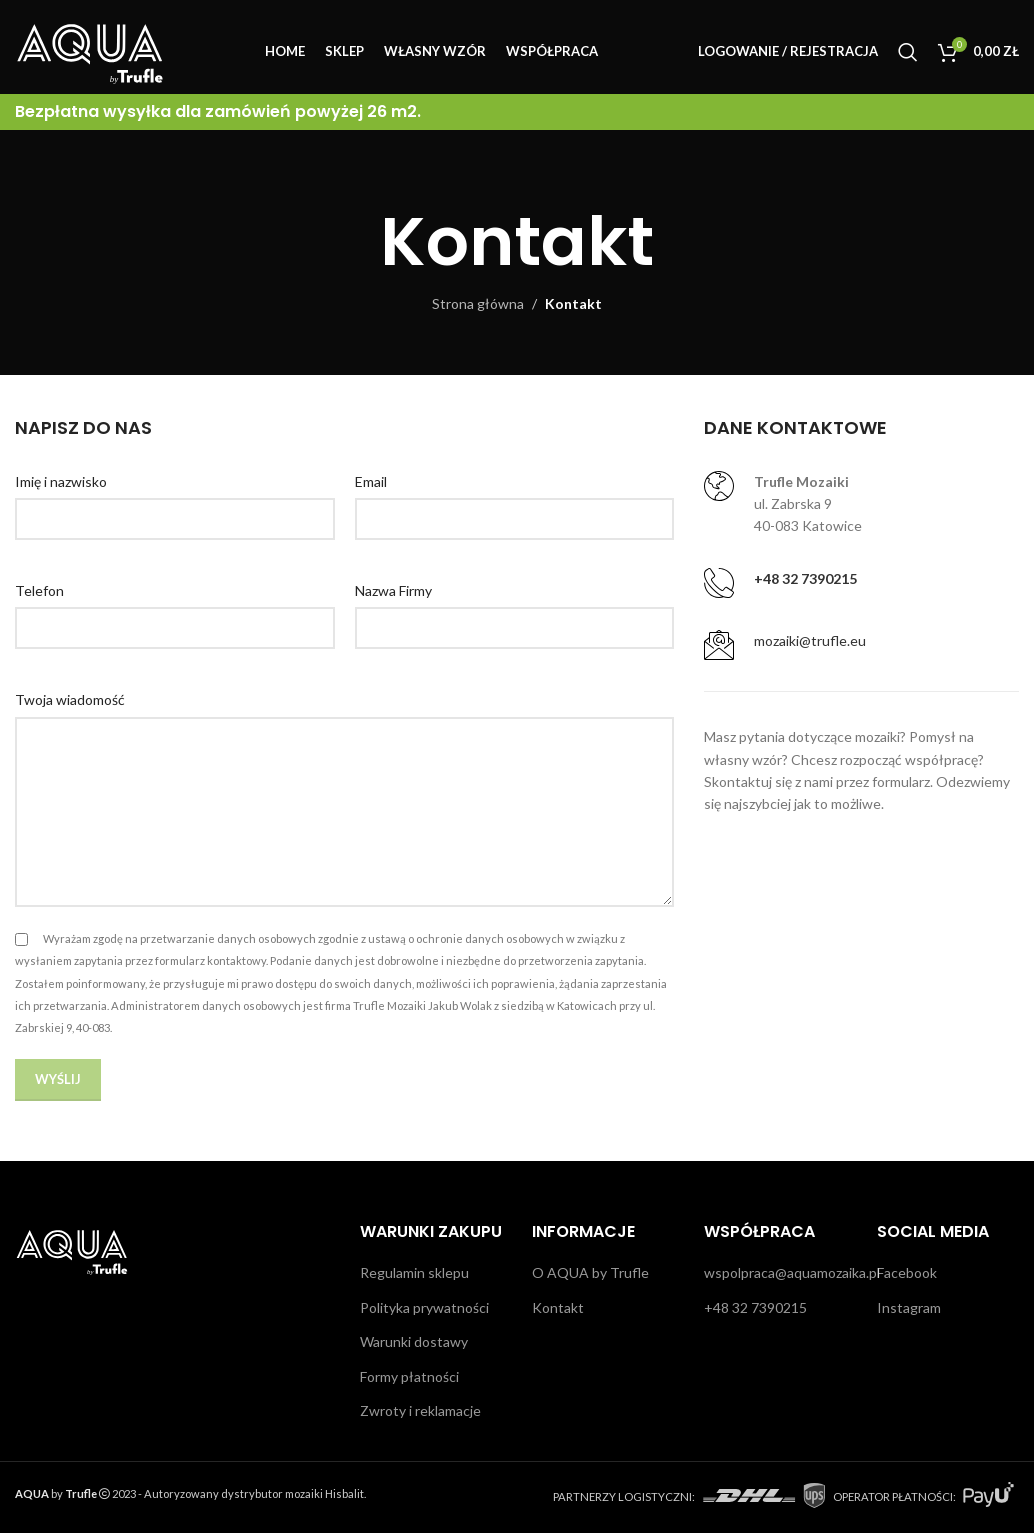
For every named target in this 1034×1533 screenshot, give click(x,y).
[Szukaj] (908, 53)
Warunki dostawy (414, 1341)
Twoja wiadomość (70, 699)
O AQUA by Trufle (590, 1272)
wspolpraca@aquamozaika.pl (792, 1272)
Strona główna (478, 303)
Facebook (907, 1272)
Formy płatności (409, 1376)
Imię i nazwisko (61, 481)
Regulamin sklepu (414, 1272)
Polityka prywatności (424, 1307)
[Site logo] (90, 50)
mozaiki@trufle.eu (810, 640)
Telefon (39, 590)
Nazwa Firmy (393, 590)
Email (371, 481)
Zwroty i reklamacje (420, 1410)
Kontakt (558, 1307)
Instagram (909, 1307)
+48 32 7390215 (755, 1307)
